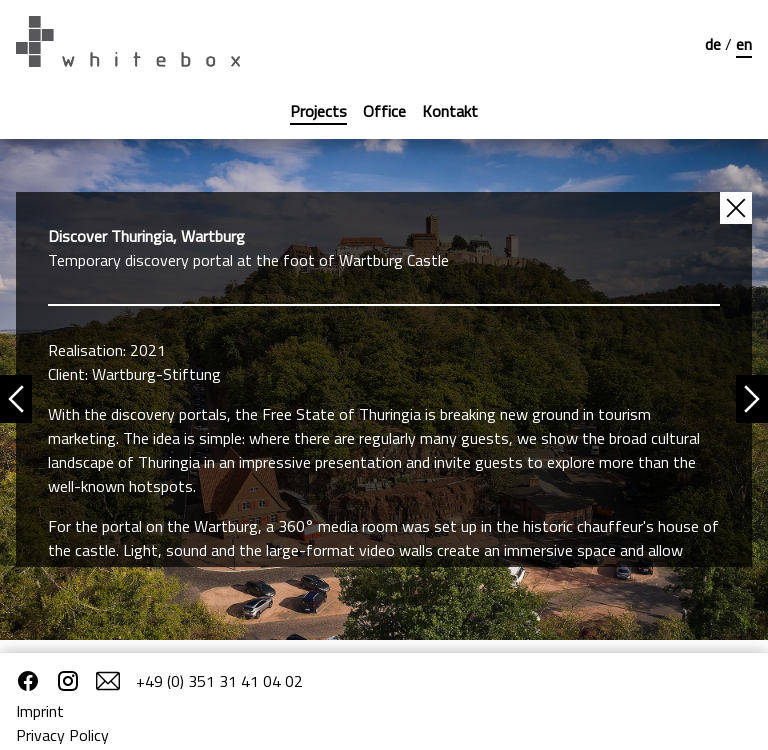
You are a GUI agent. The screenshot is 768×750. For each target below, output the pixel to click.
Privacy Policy (62, 735)
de (715, 44)
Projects (318, 111)
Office (384, 111)
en (744, 44)
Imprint (40, 711)
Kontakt (450, 111)
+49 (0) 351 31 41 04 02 (219, 681)
